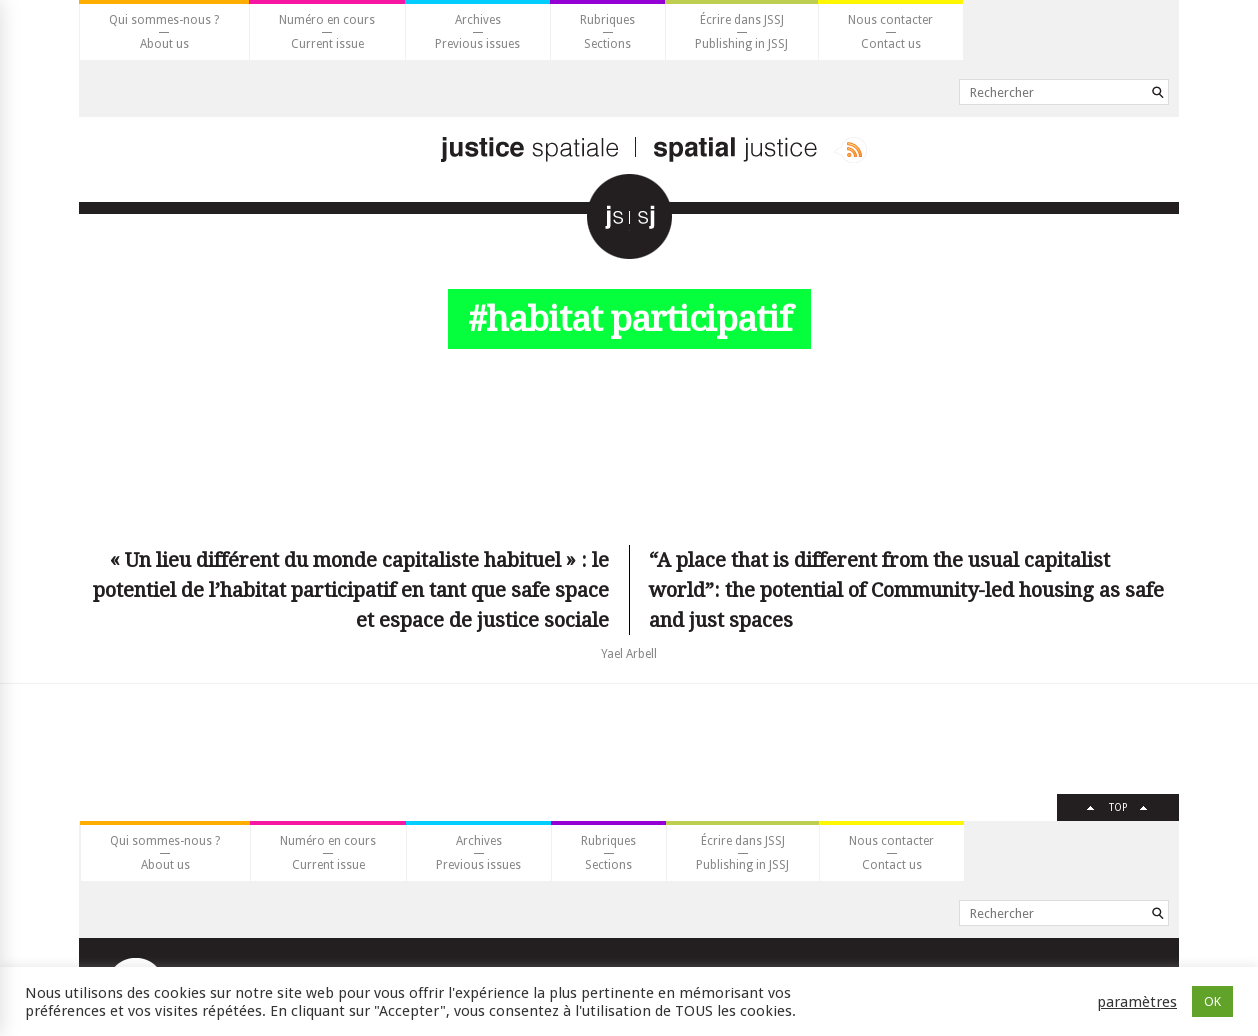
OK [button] (1212, 1001)
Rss (850, 150)
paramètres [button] (1137, 1002)
